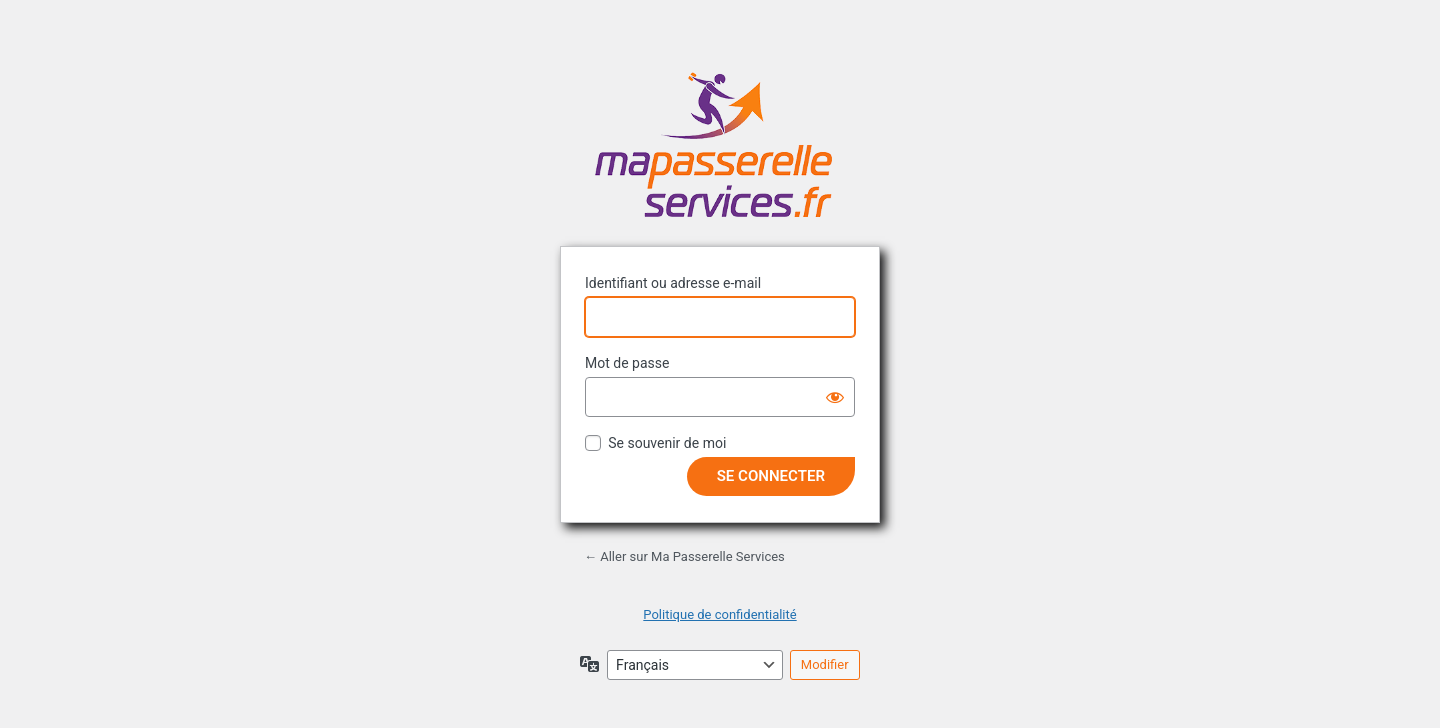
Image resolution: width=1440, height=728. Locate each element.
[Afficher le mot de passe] (835, 397)
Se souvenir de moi (667, 443)
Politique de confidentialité (719, 614)
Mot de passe (627, 363)
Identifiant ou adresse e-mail (673, 283)
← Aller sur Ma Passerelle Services (684, 556)
